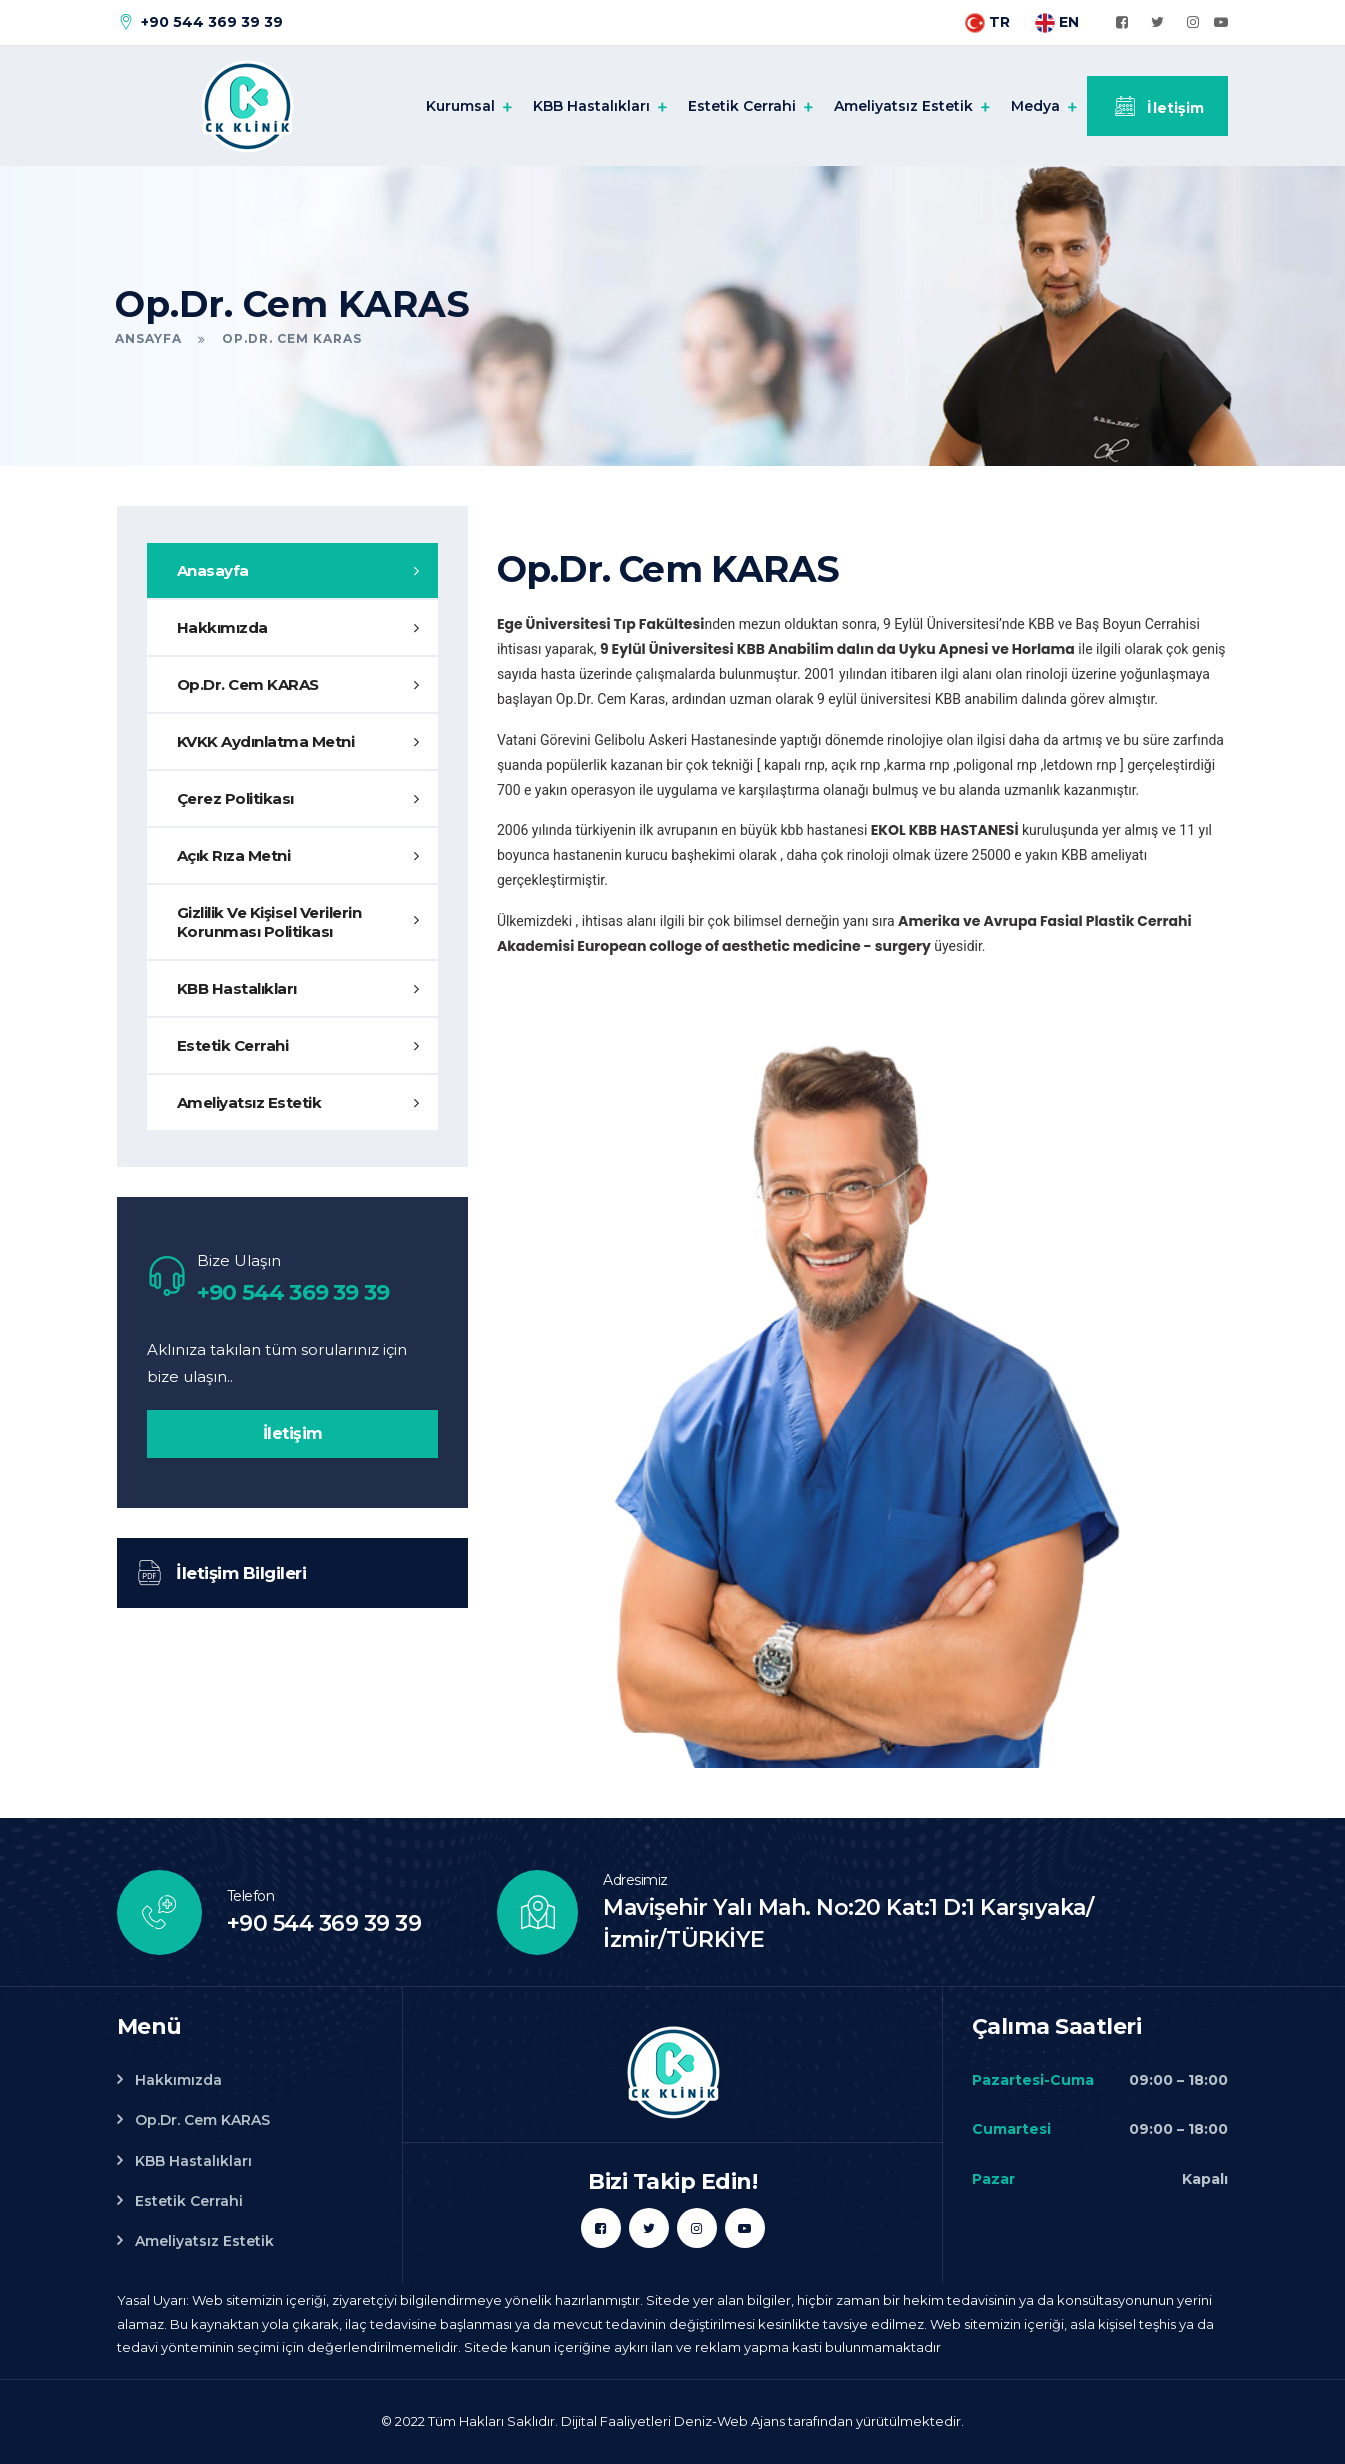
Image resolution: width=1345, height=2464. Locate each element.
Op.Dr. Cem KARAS (248, 684)
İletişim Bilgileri (222, 1573)
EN (1057, 22)
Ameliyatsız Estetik (903, 106)
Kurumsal (460, 106)
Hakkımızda (222, 627)
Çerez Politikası (235, 798)
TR (987, 22)
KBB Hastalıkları (591, 106)
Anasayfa (213, 570)
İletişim (1157, 106)
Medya (1035, 106)
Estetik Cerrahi (742, 106)
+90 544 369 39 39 (199, 22)
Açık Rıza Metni (234, 855)
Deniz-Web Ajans (729, 2421)
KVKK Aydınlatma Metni (266, 741)
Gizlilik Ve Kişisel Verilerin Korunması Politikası (269, 922)
